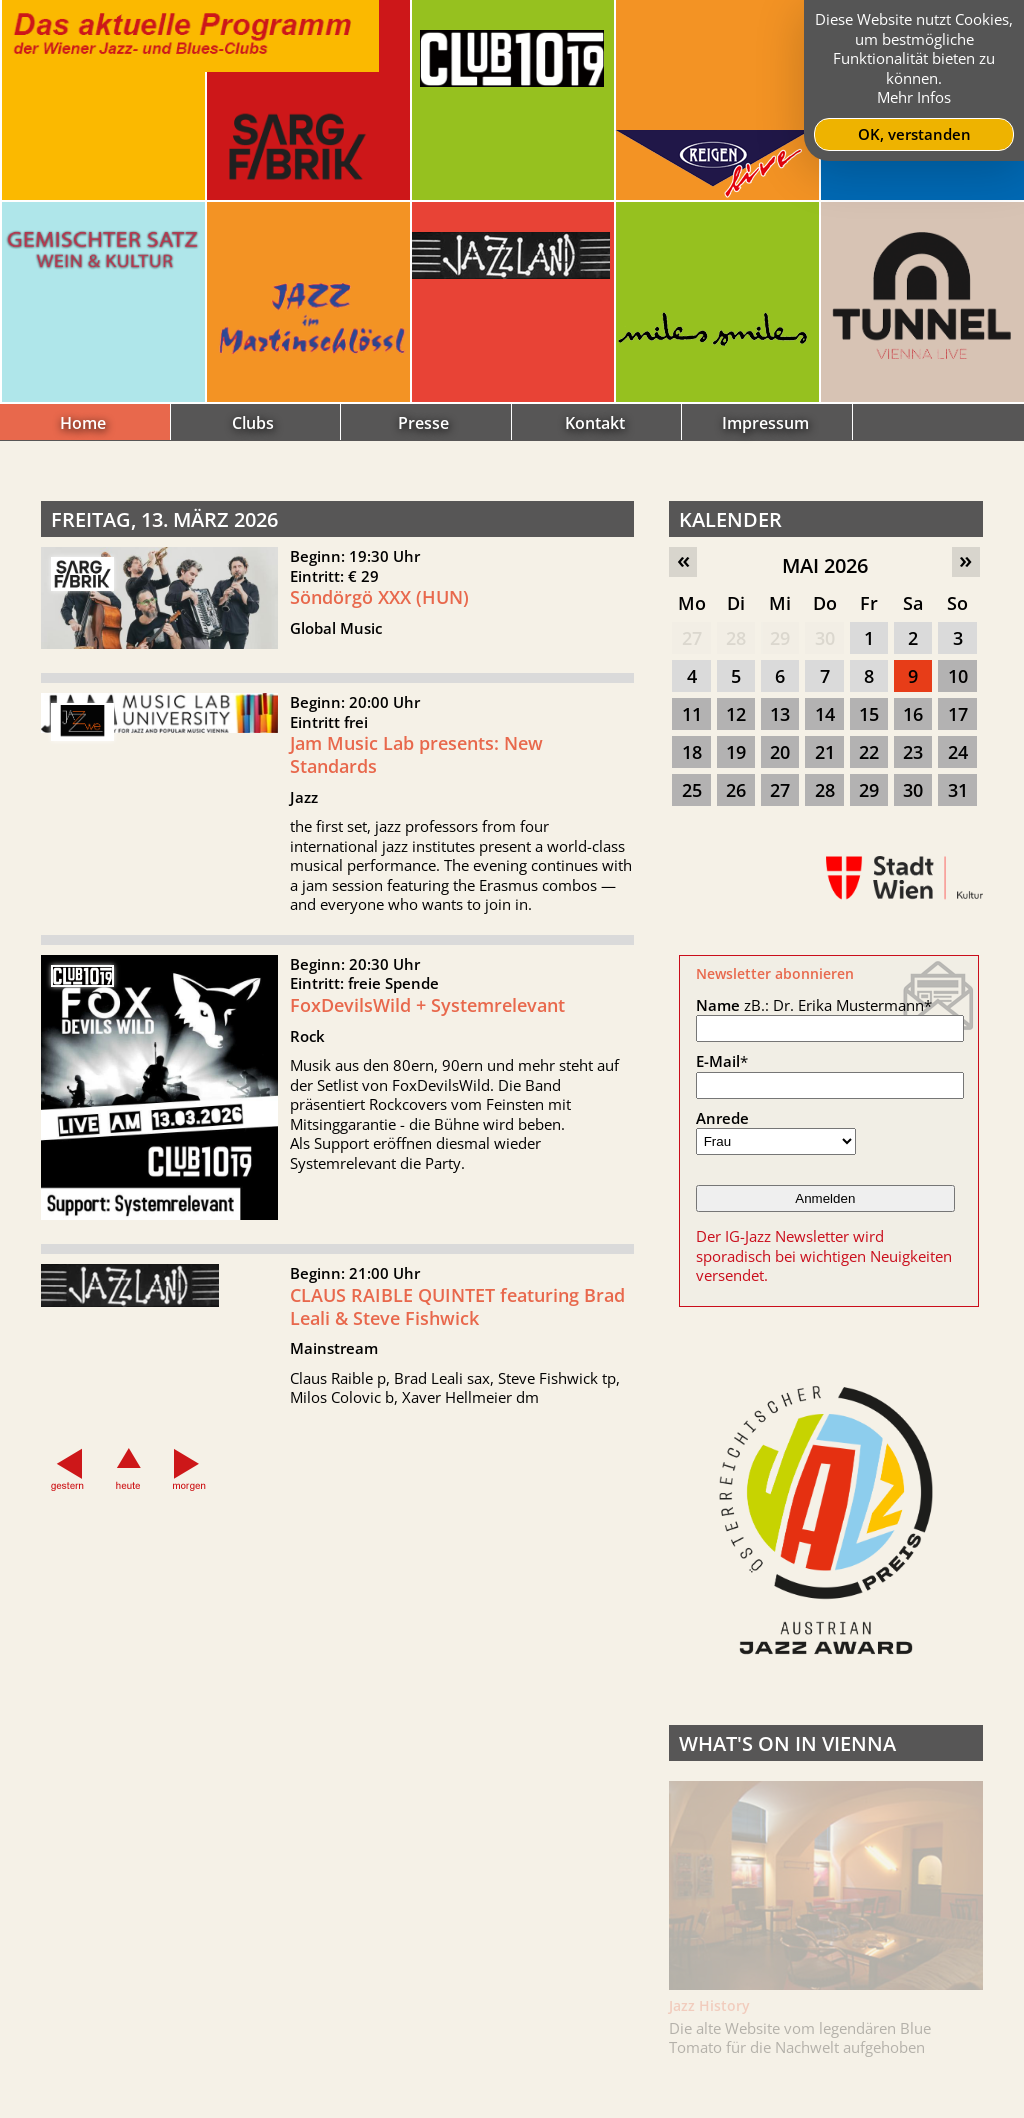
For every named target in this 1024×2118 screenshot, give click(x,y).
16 (913, 714)
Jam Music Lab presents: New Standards (416, 778)
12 (736, 714)
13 (780, 714)
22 (869, 752)
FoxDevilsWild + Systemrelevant (427, 1029)
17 (958, 714)
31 (958, 790)
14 (825, 714)
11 (692, 714)
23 (913, 752)
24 (958, 752)
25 (692, 790)
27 (692, 638)
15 (869, 714)
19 (736, 752)
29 (780, 638)
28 (736, 638)
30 (825, 638)
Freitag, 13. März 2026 (164, 519)
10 (958, 676)
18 (692, 752)
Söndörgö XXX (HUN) (379, 597)
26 (736, 790)
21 (825, 752)
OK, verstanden (914, 134)
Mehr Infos (914, 97)
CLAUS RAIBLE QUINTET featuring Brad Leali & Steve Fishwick (457, 1330)
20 (780, 752)
